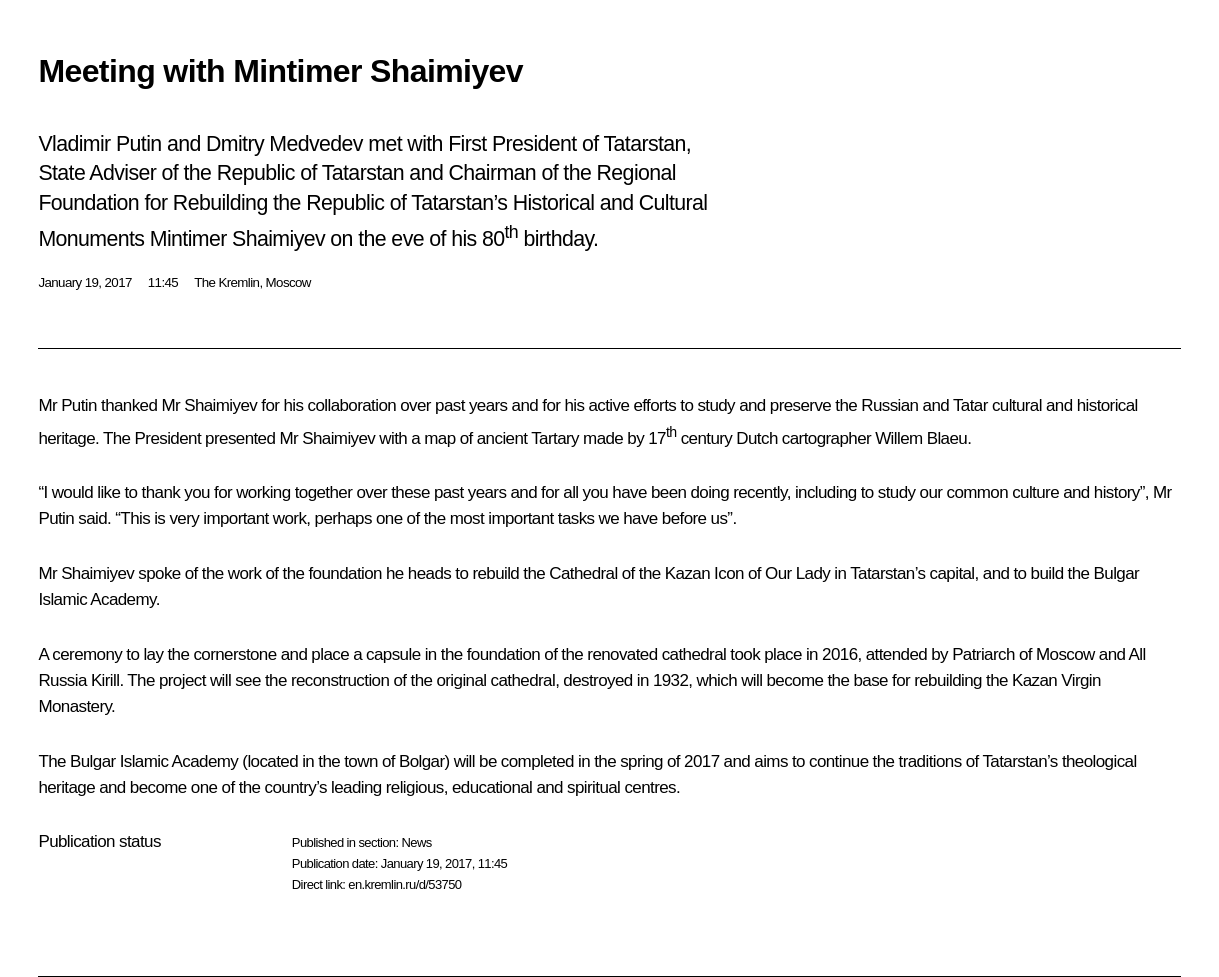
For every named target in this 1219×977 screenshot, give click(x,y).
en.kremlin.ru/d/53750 (404, 884)
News (416, 842)
